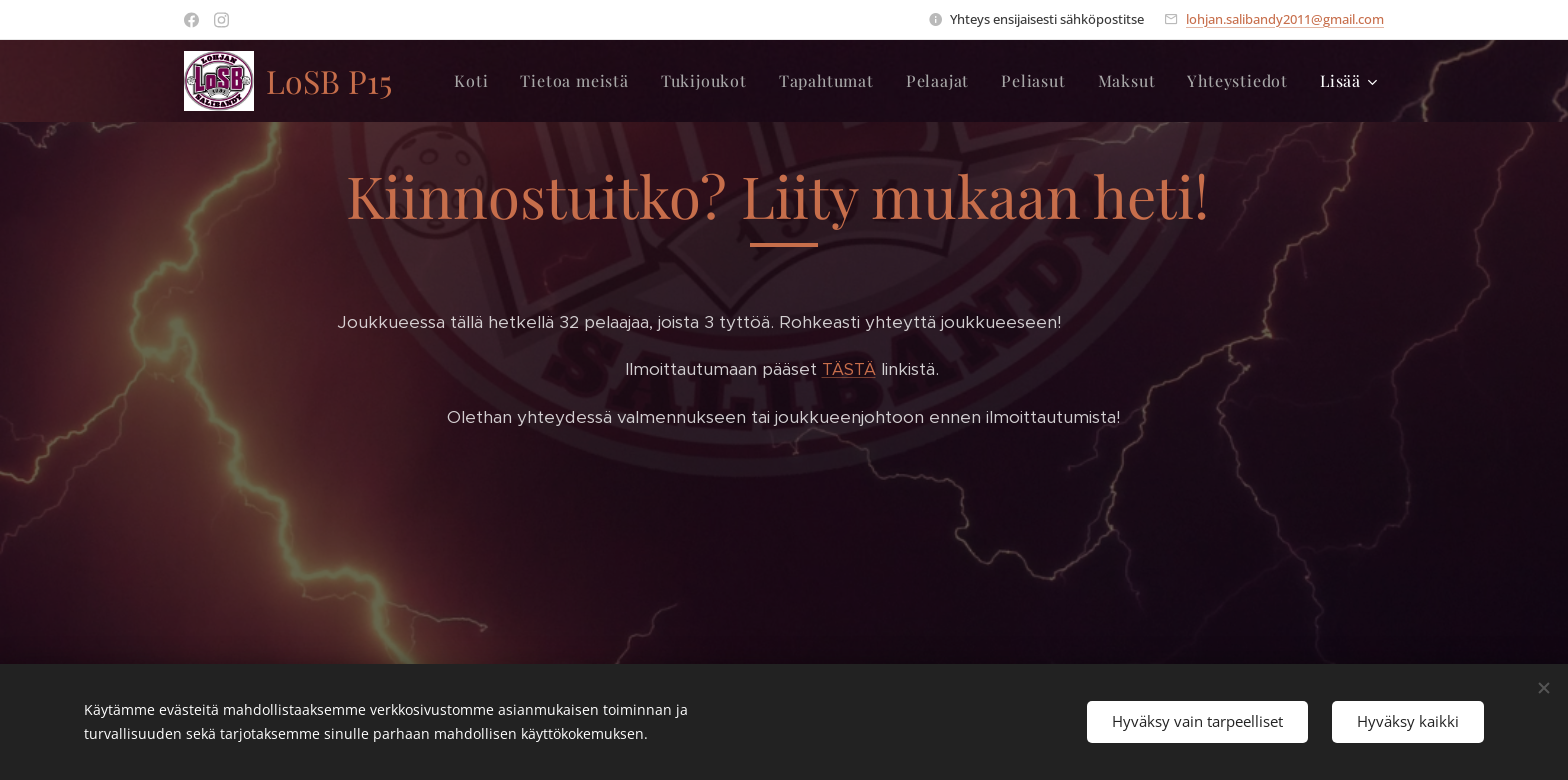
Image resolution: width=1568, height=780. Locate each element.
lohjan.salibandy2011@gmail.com (1285, 19)
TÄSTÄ (849, 369)
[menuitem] (476, 81)
